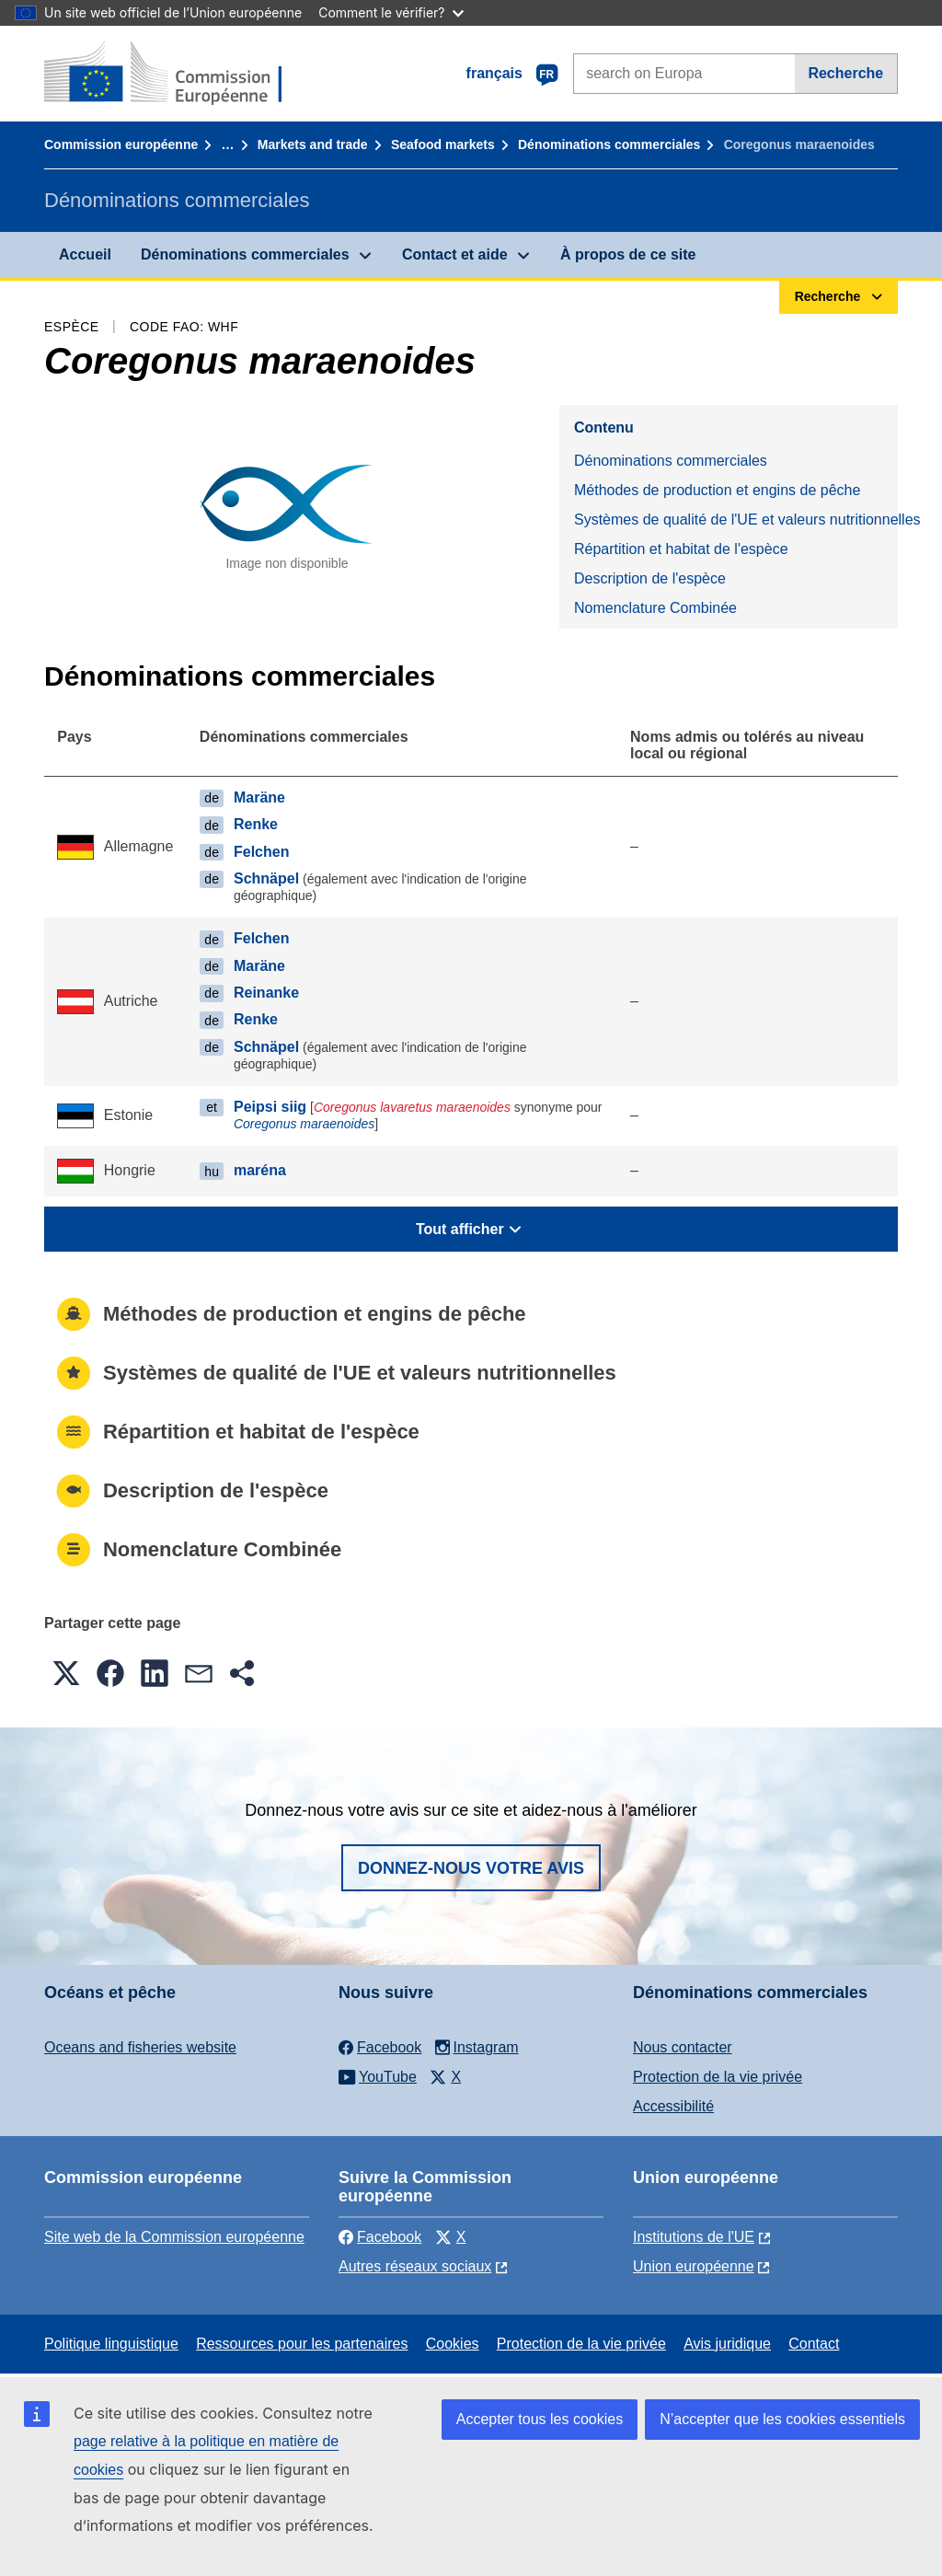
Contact (813, 2343)
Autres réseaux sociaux (415, 2266)
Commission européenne (121, 144)
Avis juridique (727, 2343)
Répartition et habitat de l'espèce (681, 549)
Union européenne (693, 2266)
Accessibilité (673, 2106)
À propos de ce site (628, 254)
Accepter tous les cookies (539, 2419)
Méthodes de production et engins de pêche (717, 490)
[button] (66, 1673)
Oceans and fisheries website (140, 2047)
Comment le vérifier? (390, 12)
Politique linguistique (111, 2343)
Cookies (452, 2343)
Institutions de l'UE (693, 2237)
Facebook (380, 2237)
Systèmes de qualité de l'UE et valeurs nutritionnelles (736, 519)
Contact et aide (455, 254)
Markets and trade (313, 144)
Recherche (845, 73)
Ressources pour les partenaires (302, 2343)
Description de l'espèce (650, 578)
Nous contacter (682, 2047)
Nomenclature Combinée (655, 608)
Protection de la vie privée (717, 2077)
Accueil (85, 254)
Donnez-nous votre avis (471, 1868)
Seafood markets (443, 144)
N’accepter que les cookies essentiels (782, 2419)
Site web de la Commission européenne (174, 2237)
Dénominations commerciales (609, 144)
